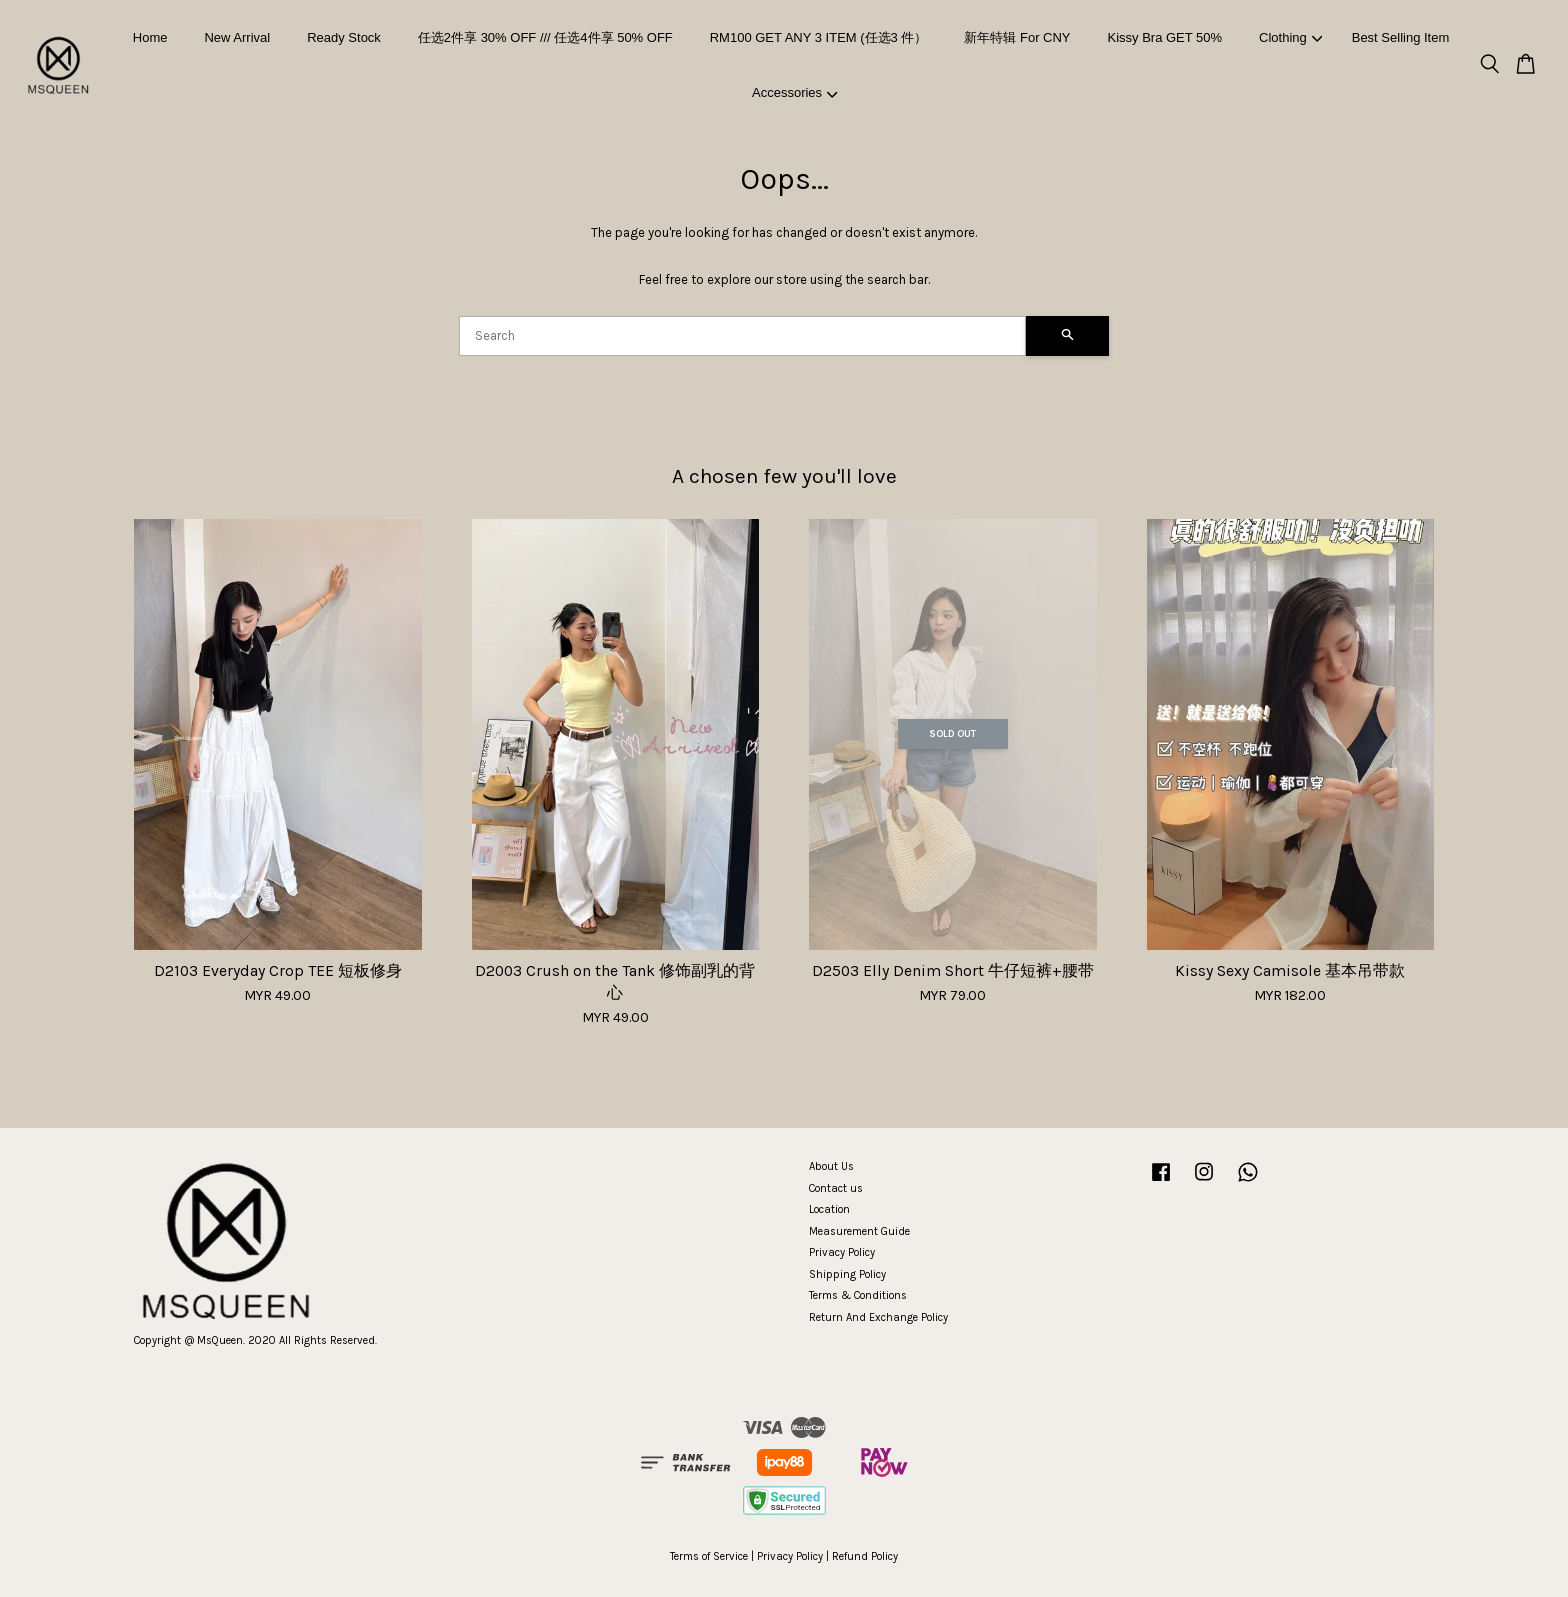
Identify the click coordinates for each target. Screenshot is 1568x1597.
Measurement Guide (859, 1231)
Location (829, 1209)
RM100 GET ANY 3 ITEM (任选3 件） (819, 37)
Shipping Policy (847, 1274)
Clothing (1290, 37)
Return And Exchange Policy (878, 1317)
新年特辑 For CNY (1017, 37)
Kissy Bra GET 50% (1164, 37)
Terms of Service (709, 1556)
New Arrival (237, 37)
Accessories (795, 92)
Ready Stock (344, 37)
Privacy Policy (842, 1252)
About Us (831, 1166)
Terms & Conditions (858, 1295)
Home (150, 37)
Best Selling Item (1401, 37)
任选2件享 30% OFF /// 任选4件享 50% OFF (545, 37)
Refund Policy (865, 1556)
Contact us (836, 1188)
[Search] (742, 336)
